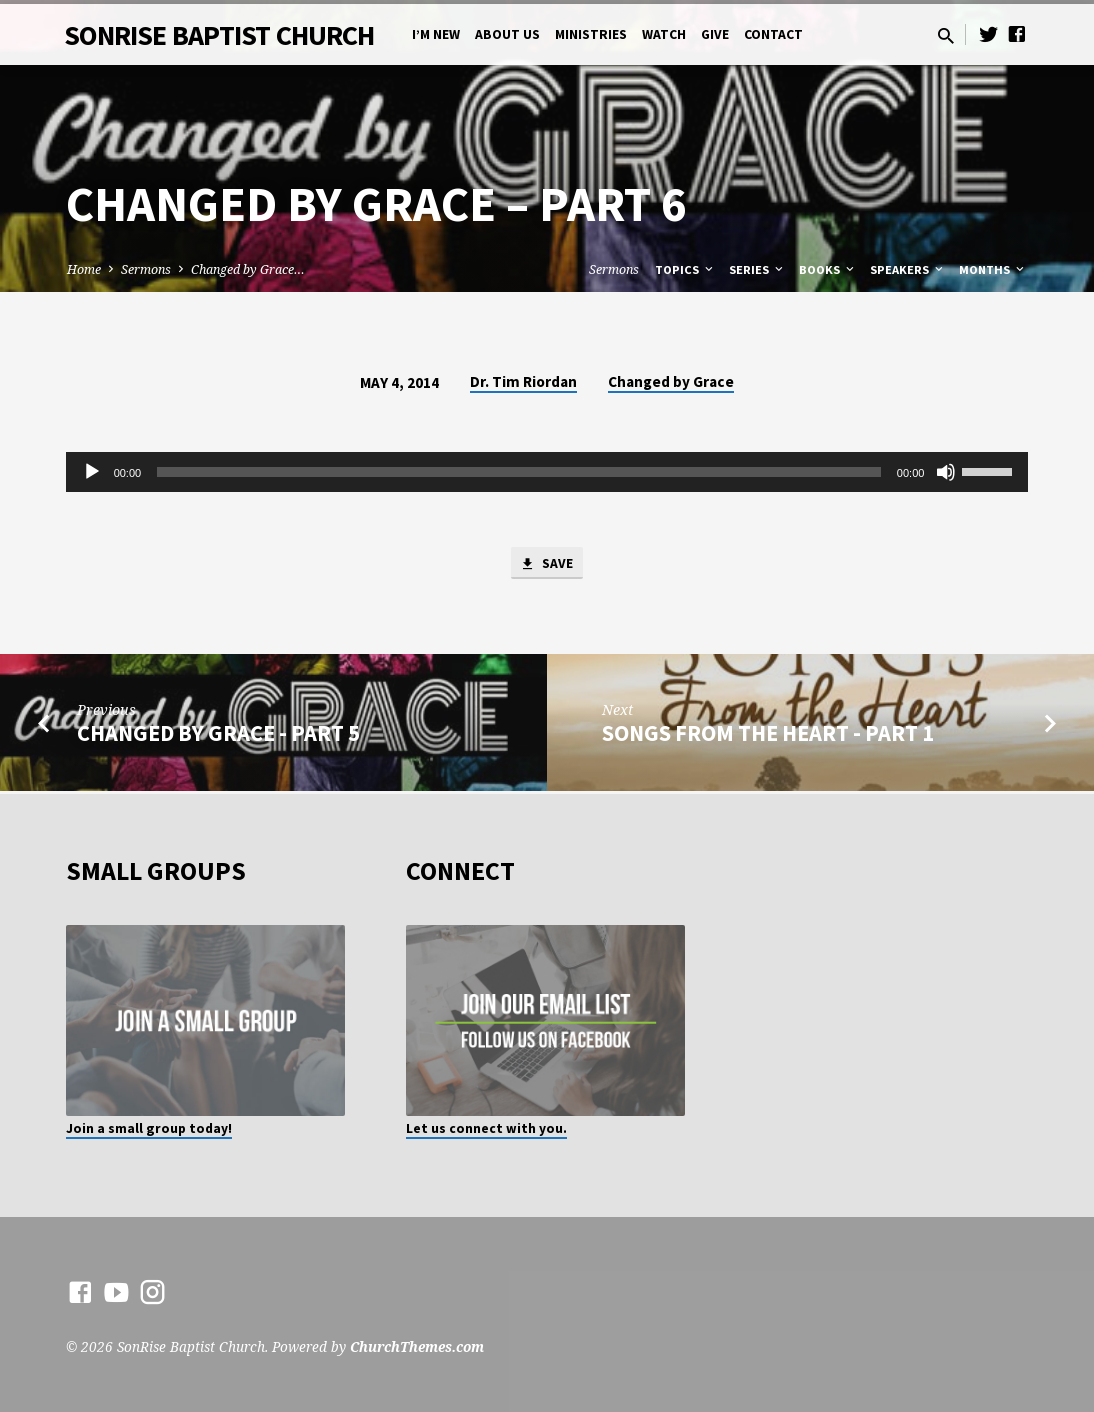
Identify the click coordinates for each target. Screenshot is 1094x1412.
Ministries (591, 34)
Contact (773, 34)
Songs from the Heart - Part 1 (768, 736)
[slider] (519, 472)
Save (547, 565)
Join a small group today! (149, 1128)
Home (84, 269)
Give (715, 34)
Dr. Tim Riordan (523, 381)
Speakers (908, 269)
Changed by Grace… (248, 269)
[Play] (92, 472)
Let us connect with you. (486, 1128)
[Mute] (946, 472)
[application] (547, 472)
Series (757, 269)
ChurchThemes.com (417, 1346)
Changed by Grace (671, 381)
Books (828, 269)
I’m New (436, 34)
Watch (664, 34)
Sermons (146, 269)
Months (993, 269)
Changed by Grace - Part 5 (218, 736)
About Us (507, 34)
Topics (685, 269)
